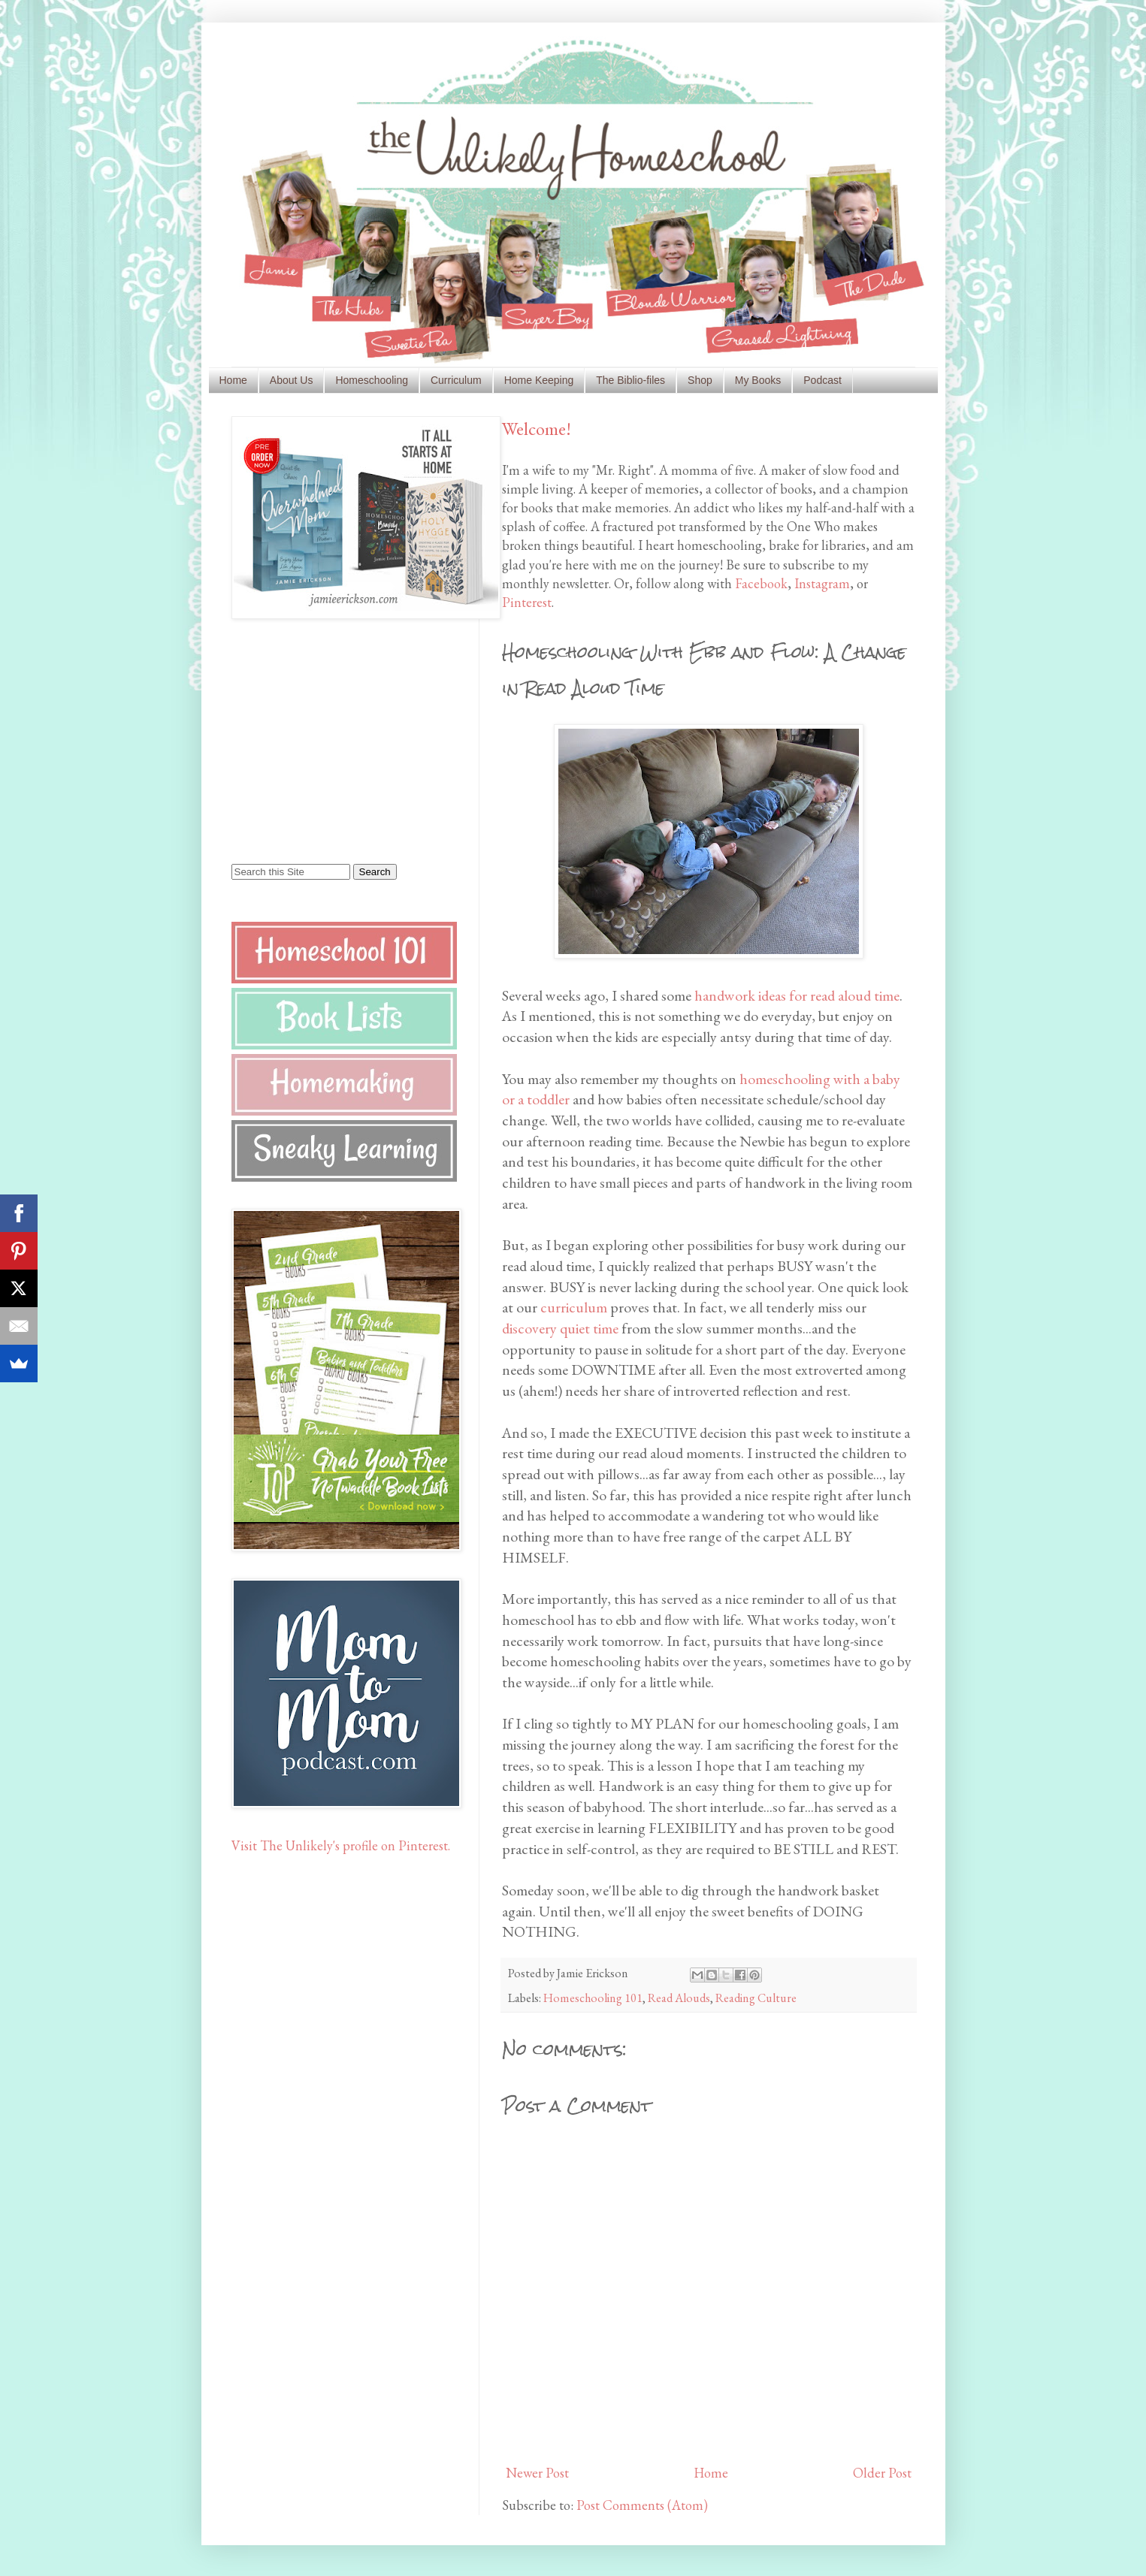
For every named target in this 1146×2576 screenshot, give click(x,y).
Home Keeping (539, 380)
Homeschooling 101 (593, 1998)
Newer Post (537, 2472)
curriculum (575, 1307)
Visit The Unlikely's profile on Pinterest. (340, 1845)
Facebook (761, 583)
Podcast (822, 380)
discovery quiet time (560, 1328)
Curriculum (456, 380)
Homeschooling (371, 380)
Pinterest (527, 602)
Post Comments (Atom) (642, 2505)
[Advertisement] (325, 740)
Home (233, 380)
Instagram (822, 583)
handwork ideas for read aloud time (797, 995)
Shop (700, 380)
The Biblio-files (630, 380)
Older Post (882, 2472)
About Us (291, 380)
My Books (758, 380)
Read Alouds (679, 1998)
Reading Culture (756, 1998)
